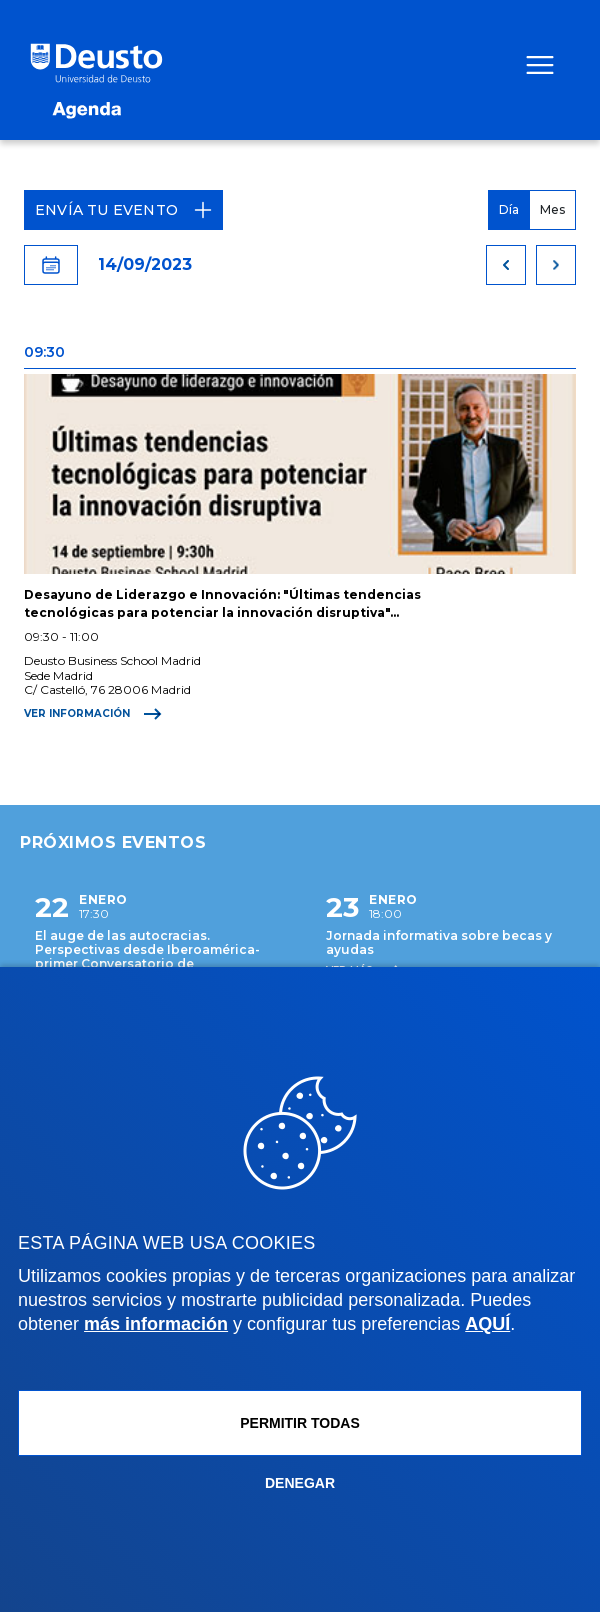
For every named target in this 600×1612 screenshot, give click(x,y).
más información (156, 1324)
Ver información (93, 714)
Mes (552, 209)
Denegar (300, 1483)
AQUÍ (487, 1324)
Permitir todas (300, 1423)
